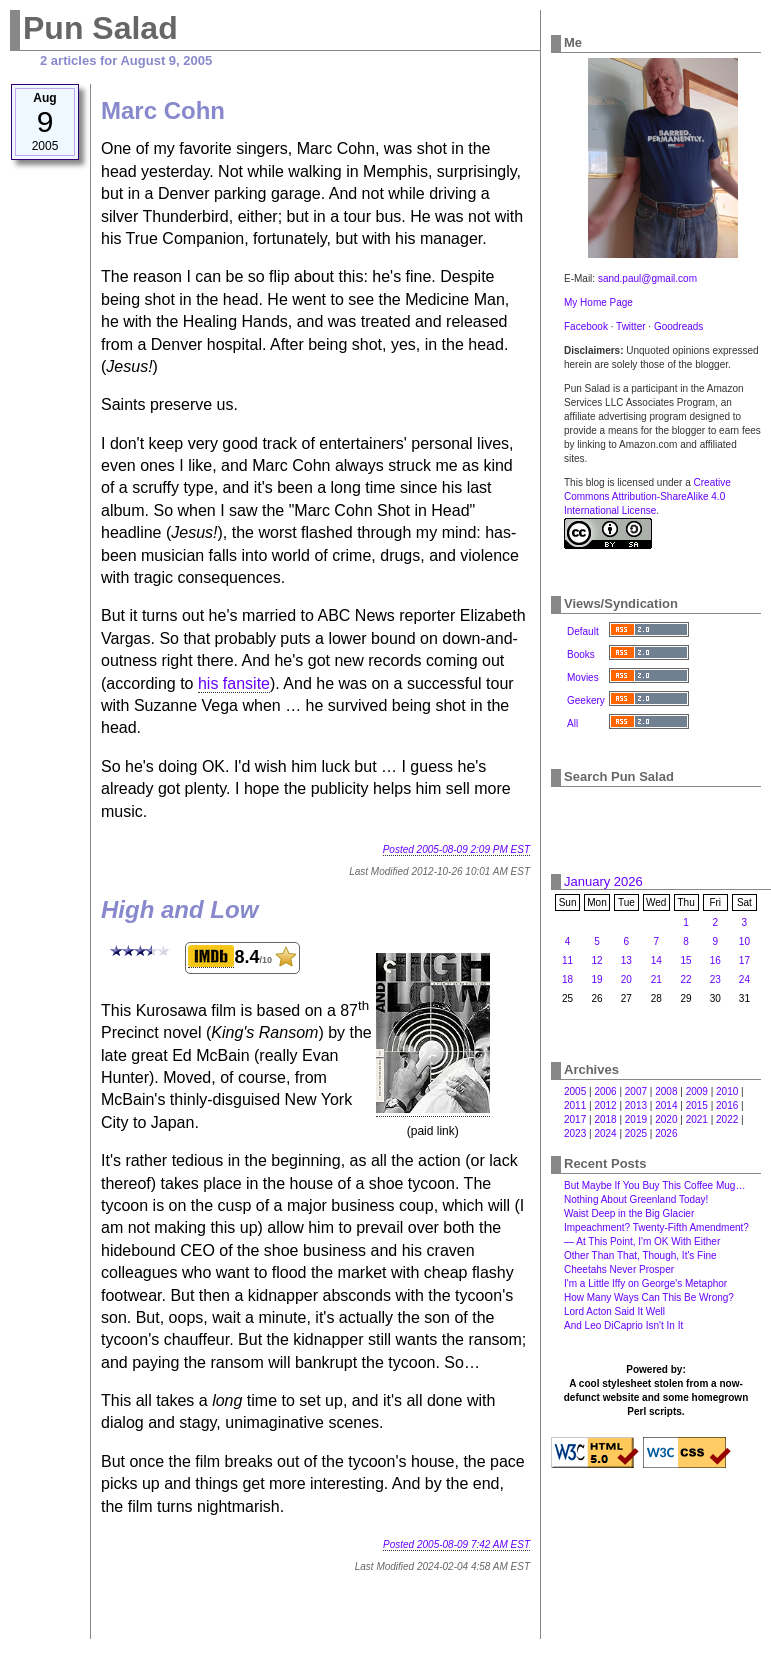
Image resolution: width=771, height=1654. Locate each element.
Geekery (586, 700)
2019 (636, 1119)
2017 (575, 1119)
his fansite (234, 683)
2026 (666, 1133)
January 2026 (603, 881)
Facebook (586, 326)
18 (567, 979)
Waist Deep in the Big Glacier (629, 1213)
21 (656, 979)
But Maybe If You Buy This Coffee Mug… (654, 1185)
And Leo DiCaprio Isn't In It (623, 1325)
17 (744, 960)
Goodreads (678, 326)
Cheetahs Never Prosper (619, 1269)
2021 (697, 1119)
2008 (666, 1091)
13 (626, 960)
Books (581, 654)
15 (686, 960)
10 (744, 941)
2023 (575, 1133)
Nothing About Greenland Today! (636, 1199)
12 (596, 960)
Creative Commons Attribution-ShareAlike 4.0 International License (647, 496)
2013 (636, 1105)
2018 (605, 1119)
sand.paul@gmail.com (647, 278)
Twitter (630, 326)
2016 (727, 1105)
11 (567, 960)
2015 (697, 1105)
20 (626, 979)
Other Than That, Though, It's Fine (640, 1255)
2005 (575, 1091)
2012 (605, 1105)
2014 (666, 1105)
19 (596, 979)
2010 (727, 1091)
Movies (583, 677)
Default (583, 631)
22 (686, 979)
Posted (456, 849)
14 (656, 960)
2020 (666, 1119)
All (572, 723)
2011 (575, 1105)
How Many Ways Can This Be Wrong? (649, 1297)
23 (715, 979)
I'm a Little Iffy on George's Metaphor (645, 1283)
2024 (605, 1133)
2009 (697, 1091)
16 (715, 960)
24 (744, 979)
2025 (636, 1133)
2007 (636, 1091)
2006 (605, 1091)
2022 (727, 1119)
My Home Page (598, 302)
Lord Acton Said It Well (614, 1311)
